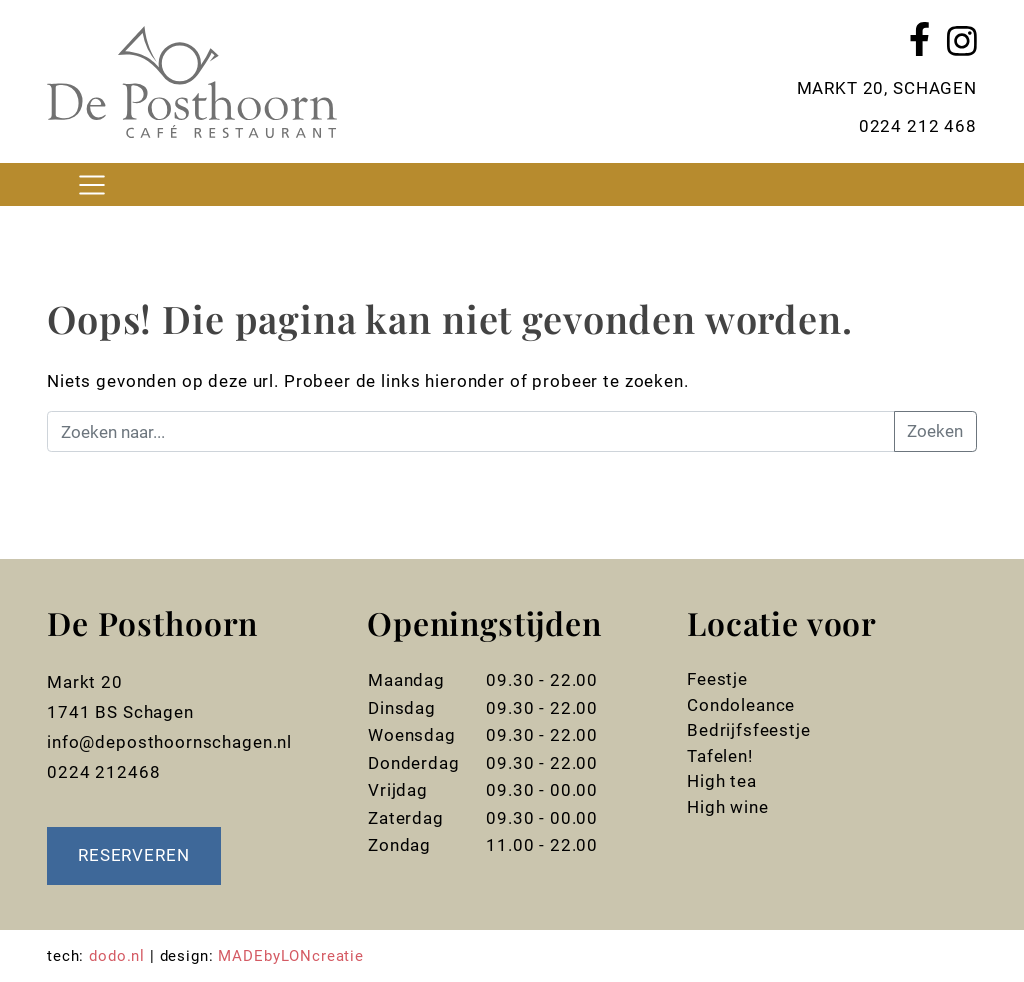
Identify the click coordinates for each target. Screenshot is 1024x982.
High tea (722, 781)
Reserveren (134, 855)
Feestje (717, 679)
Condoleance (741, 705)
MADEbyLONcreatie (291, 956)
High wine (728, 807)
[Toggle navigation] (91, 184)
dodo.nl (117, 956)
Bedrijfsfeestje (749, 730)
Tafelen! (720, 756)
